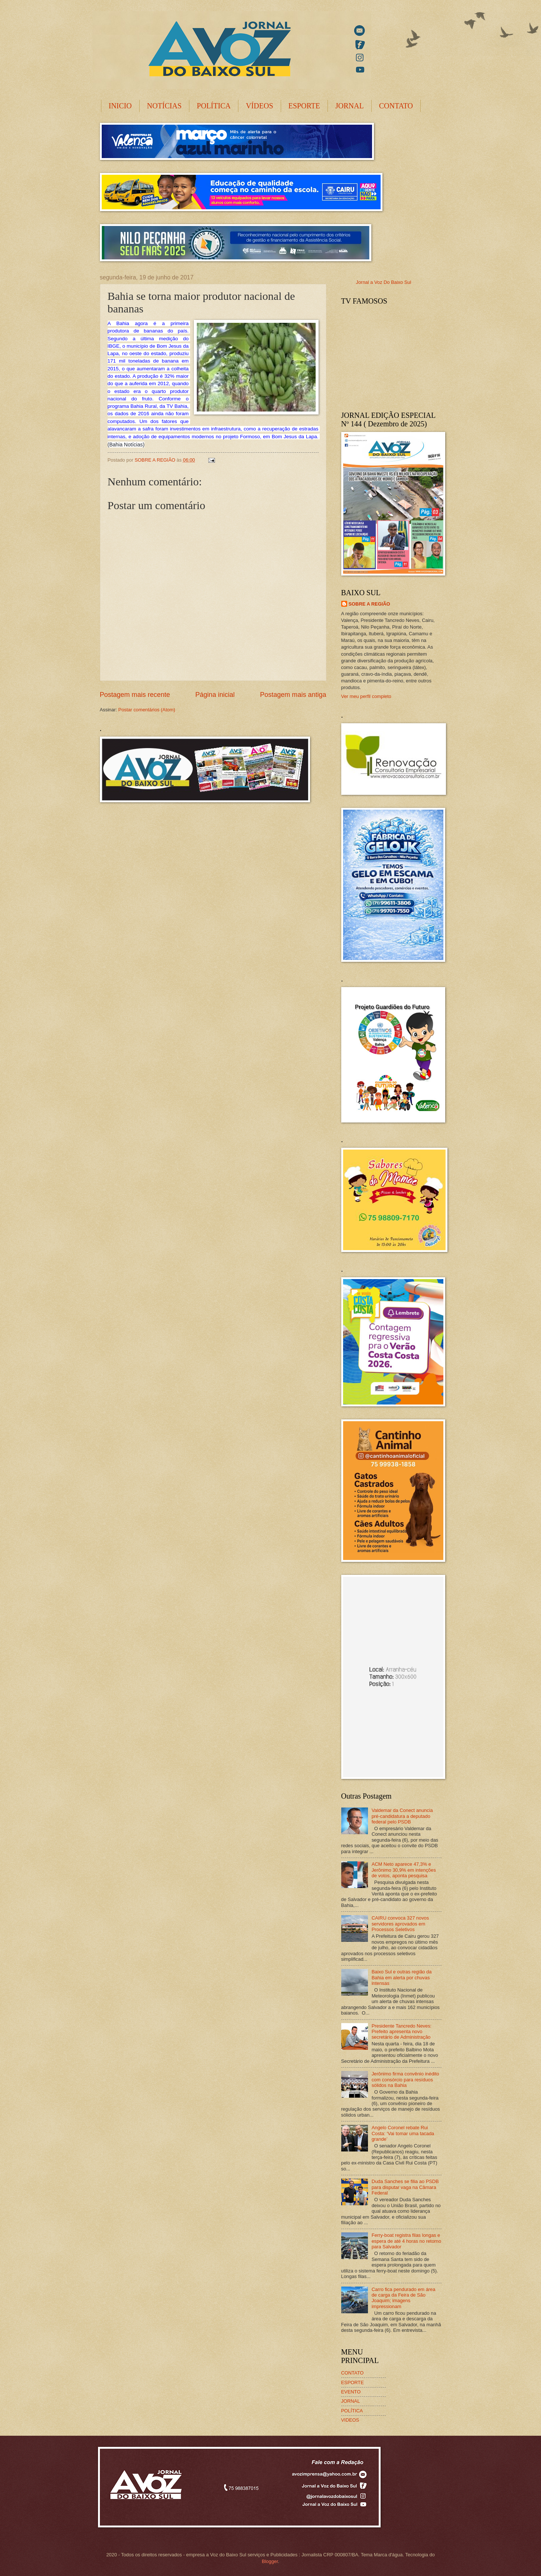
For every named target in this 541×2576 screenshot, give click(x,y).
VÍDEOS (259, 106)
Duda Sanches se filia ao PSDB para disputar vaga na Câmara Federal (405, 2187)
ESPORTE (304, 106)
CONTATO (396, 106)
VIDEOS (350, 2420)
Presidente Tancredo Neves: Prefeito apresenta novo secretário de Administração (402, 2031)
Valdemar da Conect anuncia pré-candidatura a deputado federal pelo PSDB (402, 1816)
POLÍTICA (214, 106)
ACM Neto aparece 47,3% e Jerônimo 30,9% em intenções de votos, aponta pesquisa (404, 1869)
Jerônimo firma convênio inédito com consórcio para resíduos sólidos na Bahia (405, 2079)
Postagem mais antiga (293, 694)
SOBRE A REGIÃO (369, 604)
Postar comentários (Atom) (146, 709)
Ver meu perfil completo (366, 696)
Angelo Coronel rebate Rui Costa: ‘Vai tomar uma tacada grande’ (403, 2133)
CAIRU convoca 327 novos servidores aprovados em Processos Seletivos (400, 1923)
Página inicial (215, 694)
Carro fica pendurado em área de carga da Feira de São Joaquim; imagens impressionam (404, 2298)
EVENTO (351, 2392)
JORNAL (349, 106)
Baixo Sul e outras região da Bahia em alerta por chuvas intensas (402, 1977)
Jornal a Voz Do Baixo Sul (383, 282)
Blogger (270, 2561)
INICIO (120, 106)
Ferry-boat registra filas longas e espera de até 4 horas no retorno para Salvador (406, 2240)
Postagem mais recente (135, 694)
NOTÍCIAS (164, 106)
